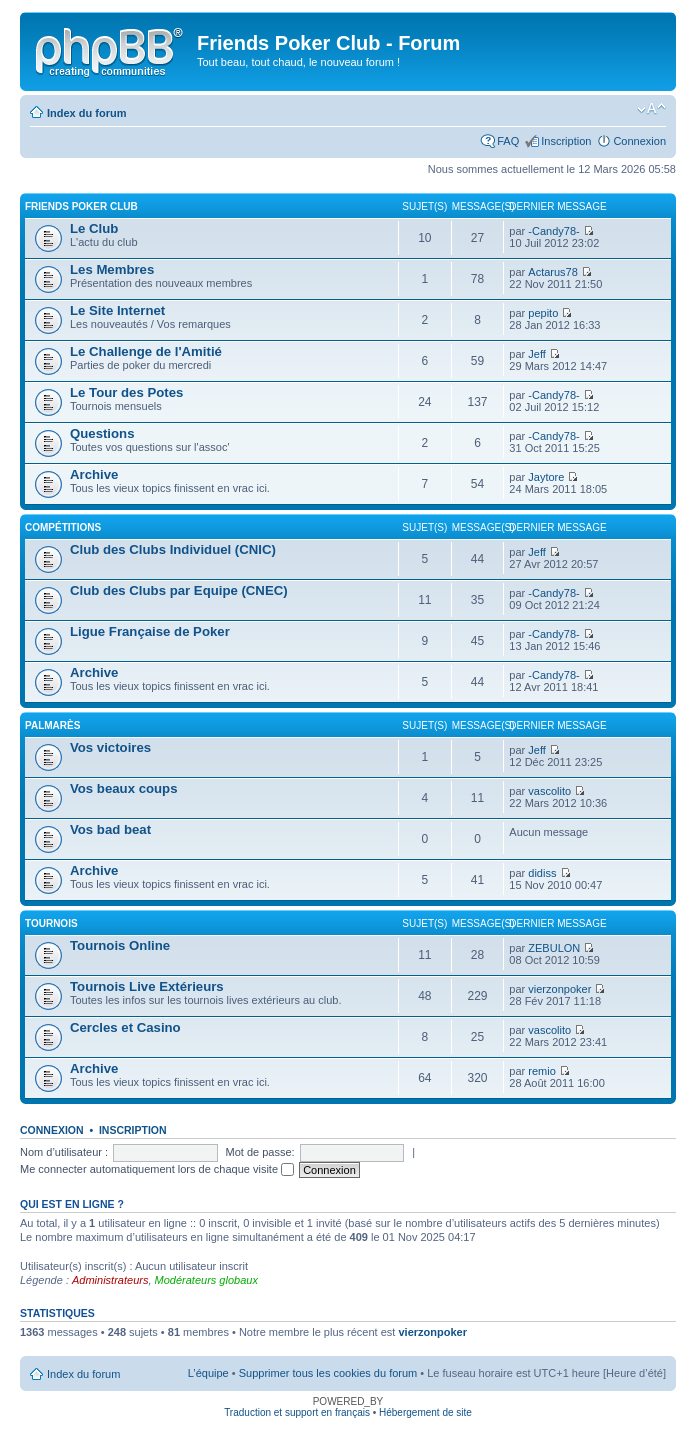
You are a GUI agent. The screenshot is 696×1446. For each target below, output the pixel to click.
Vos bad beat (110, 829)
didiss (542, 873)
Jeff (537, 354)
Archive (94, 474)
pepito (543, 313)
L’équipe (208, 1373)
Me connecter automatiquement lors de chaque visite (157, 1169)
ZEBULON (554, 948)
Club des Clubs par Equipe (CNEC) (179, 590)
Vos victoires (110, 747)
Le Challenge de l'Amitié (146, 351)
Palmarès (52, 725)
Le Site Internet (117, 310)
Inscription (566, 141)
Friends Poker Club (81, 206)
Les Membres (112, 269)
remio (542, 1071)
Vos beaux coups (123, 788)
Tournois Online (120, 945)
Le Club (94, 228)
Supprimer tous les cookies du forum (328, 1373)
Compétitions (63, 527)
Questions (102, 433)
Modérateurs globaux (206, 1280)
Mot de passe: (260, 1152)
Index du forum (86, 113)
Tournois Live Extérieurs (147, 986)
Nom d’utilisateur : (64, 1152)
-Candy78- (553, 231)
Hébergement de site (425, 1412)
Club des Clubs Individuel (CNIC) (173, 549)
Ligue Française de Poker (150, 631)
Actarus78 (553, 272)
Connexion (639, 141)
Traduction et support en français (297, 1412)
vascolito (549, 791)
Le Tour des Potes (126, 392)
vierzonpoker (559, 989)
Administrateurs (110, 1280)
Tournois (51, 923)
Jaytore (546, 477)
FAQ (508, 141)
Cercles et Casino (125, 1027)
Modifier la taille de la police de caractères (651, 109)
